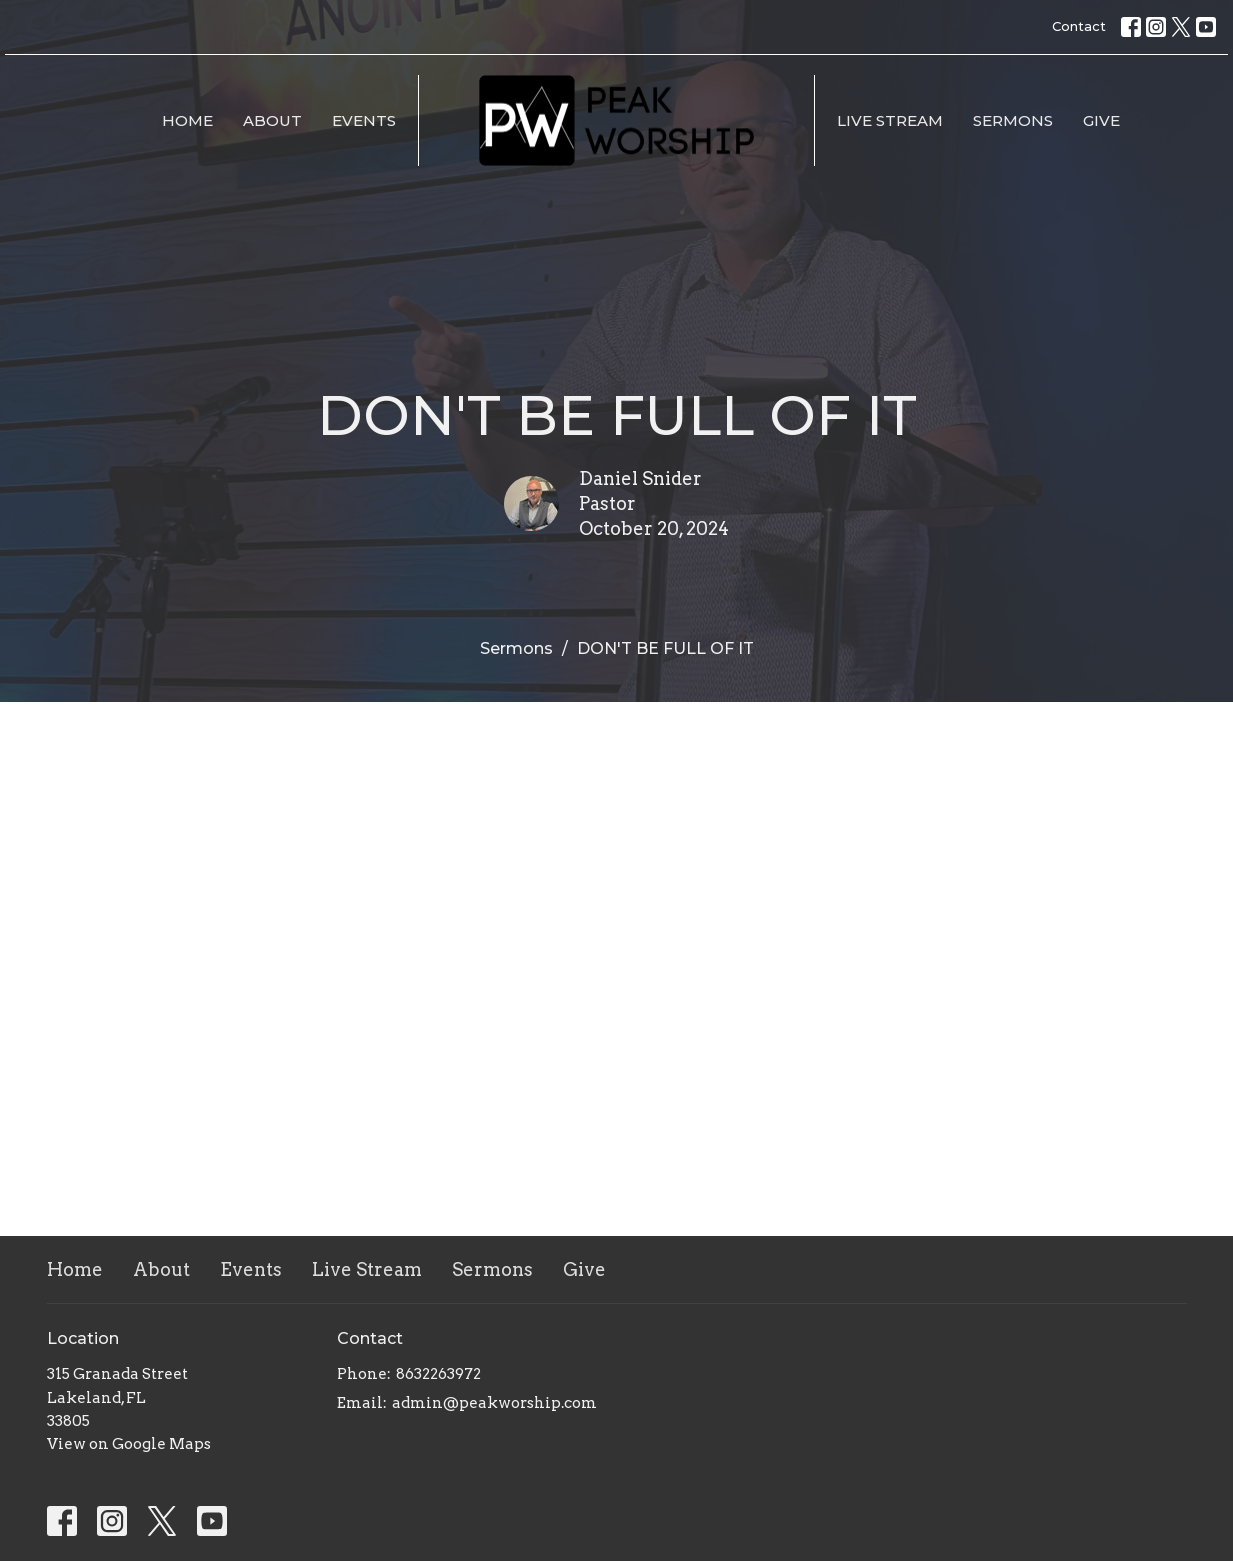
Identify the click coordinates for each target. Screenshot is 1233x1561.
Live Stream (890, 120)
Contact (1079, 26)
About (272, 120)
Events (364, 120)
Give (1101, 120)
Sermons (1013, 120)
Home (187, 120)
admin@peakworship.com (494, 1403)
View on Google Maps (129, 1444)
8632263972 (438, 1374)
